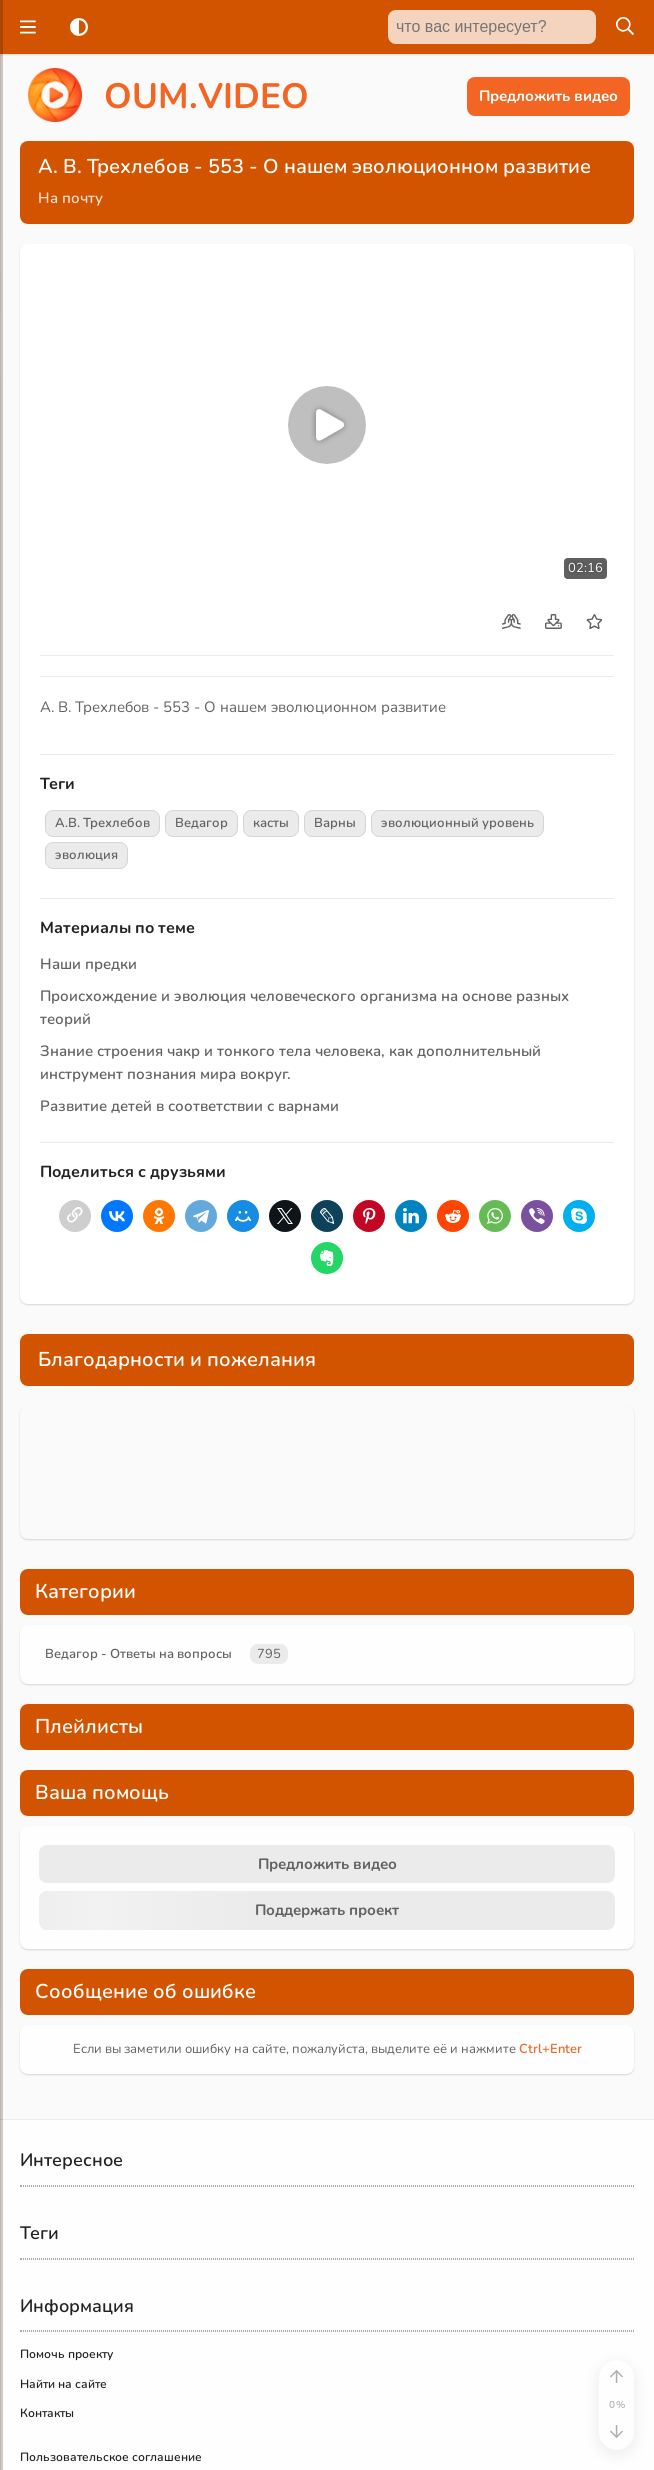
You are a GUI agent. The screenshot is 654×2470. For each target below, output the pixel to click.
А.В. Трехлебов (102, 823)
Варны (335, 823)
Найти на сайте (63, 2384)
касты (271, 823)
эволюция (86, 855)
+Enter (550, 2049)
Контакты (47, 2413)
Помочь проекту (66, 2354)
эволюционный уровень (457, 823)
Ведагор (201, 823)
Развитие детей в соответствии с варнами (189, 1106)
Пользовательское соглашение (111, 2457)
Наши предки (88, 964)
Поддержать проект (327, 1910)
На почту (70, 198)
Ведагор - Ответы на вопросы (138, 1654)
